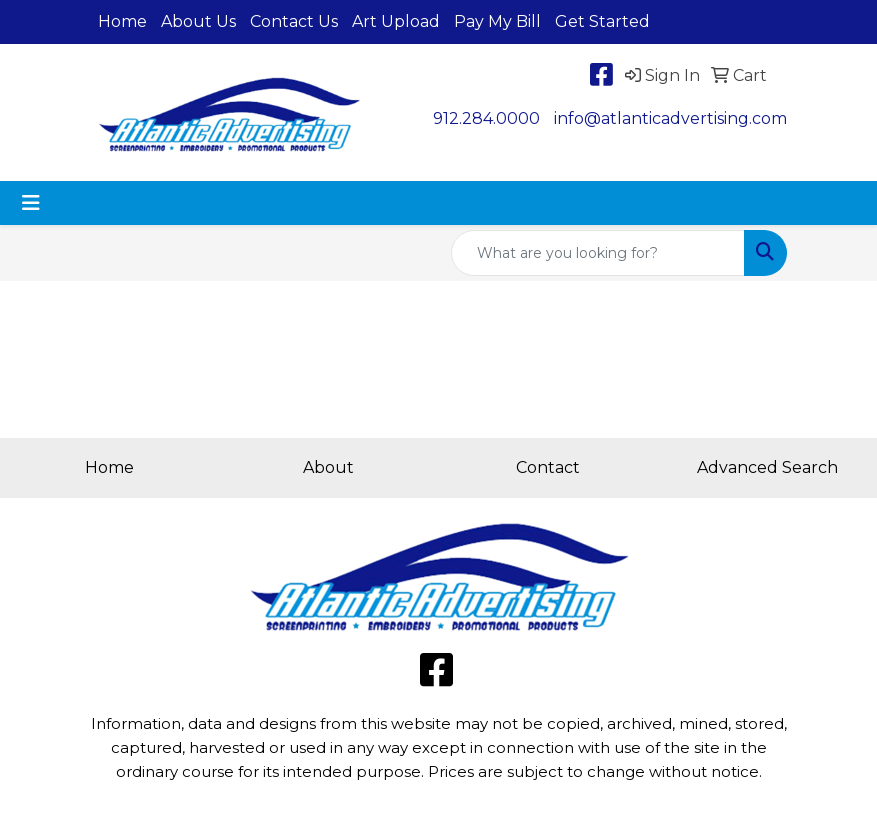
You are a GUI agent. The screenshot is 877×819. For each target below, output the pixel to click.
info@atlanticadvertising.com (670, 118)
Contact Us (294, 21)
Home (122, 21)
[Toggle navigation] (31, 203)
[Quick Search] (598, 253)
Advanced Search (767, 467)
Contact (548, 467)
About (328, 467)
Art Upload (396, 21)
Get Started (602, 21)
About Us (198, 21)
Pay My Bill (497, 21)
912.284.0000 (486, 118)
